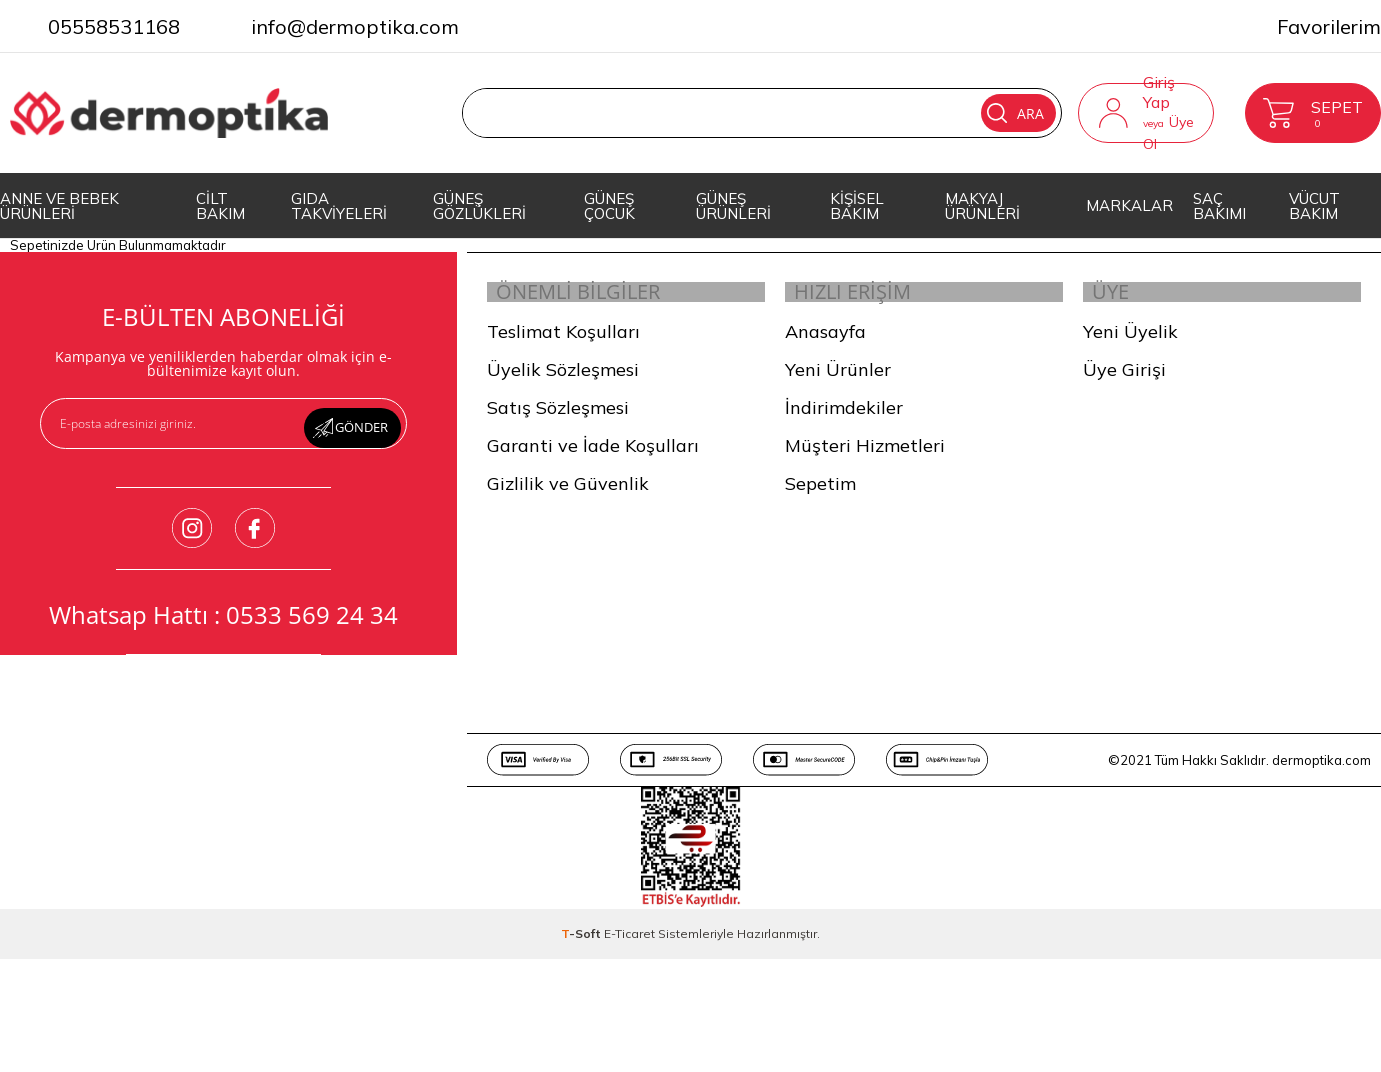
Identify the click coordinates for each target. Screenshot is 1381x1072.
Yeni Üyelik (1130, 344)
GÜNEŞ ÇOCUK (609, 206)
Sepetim (820, 496)
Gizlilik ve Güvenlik (568, 496)
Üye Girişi (1124, 382)
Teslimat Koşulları (563, 344)
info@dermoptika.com (355, 26)
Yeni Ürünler (838, 382)
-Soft (582, 946)
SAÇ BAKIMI (1219, 206)
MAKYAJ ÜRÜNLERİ (982, 206)
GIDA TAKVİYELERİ (339, 206)
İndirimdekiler (844, 420)
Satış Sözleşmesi (558, 420)
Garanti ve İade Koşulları (593, 458)
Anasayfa (825, 344)
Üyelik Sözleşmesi (563, 382)
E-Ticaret (629, 946)
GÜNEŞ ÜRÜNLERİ (733, 206)
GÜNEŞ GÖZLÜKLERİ (479, 206)
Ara (979, 113)
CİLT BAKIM (220, 206)
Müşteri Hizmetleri (865, 458)
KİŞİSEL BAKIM (857, 206)
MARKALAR (1129, 205)
